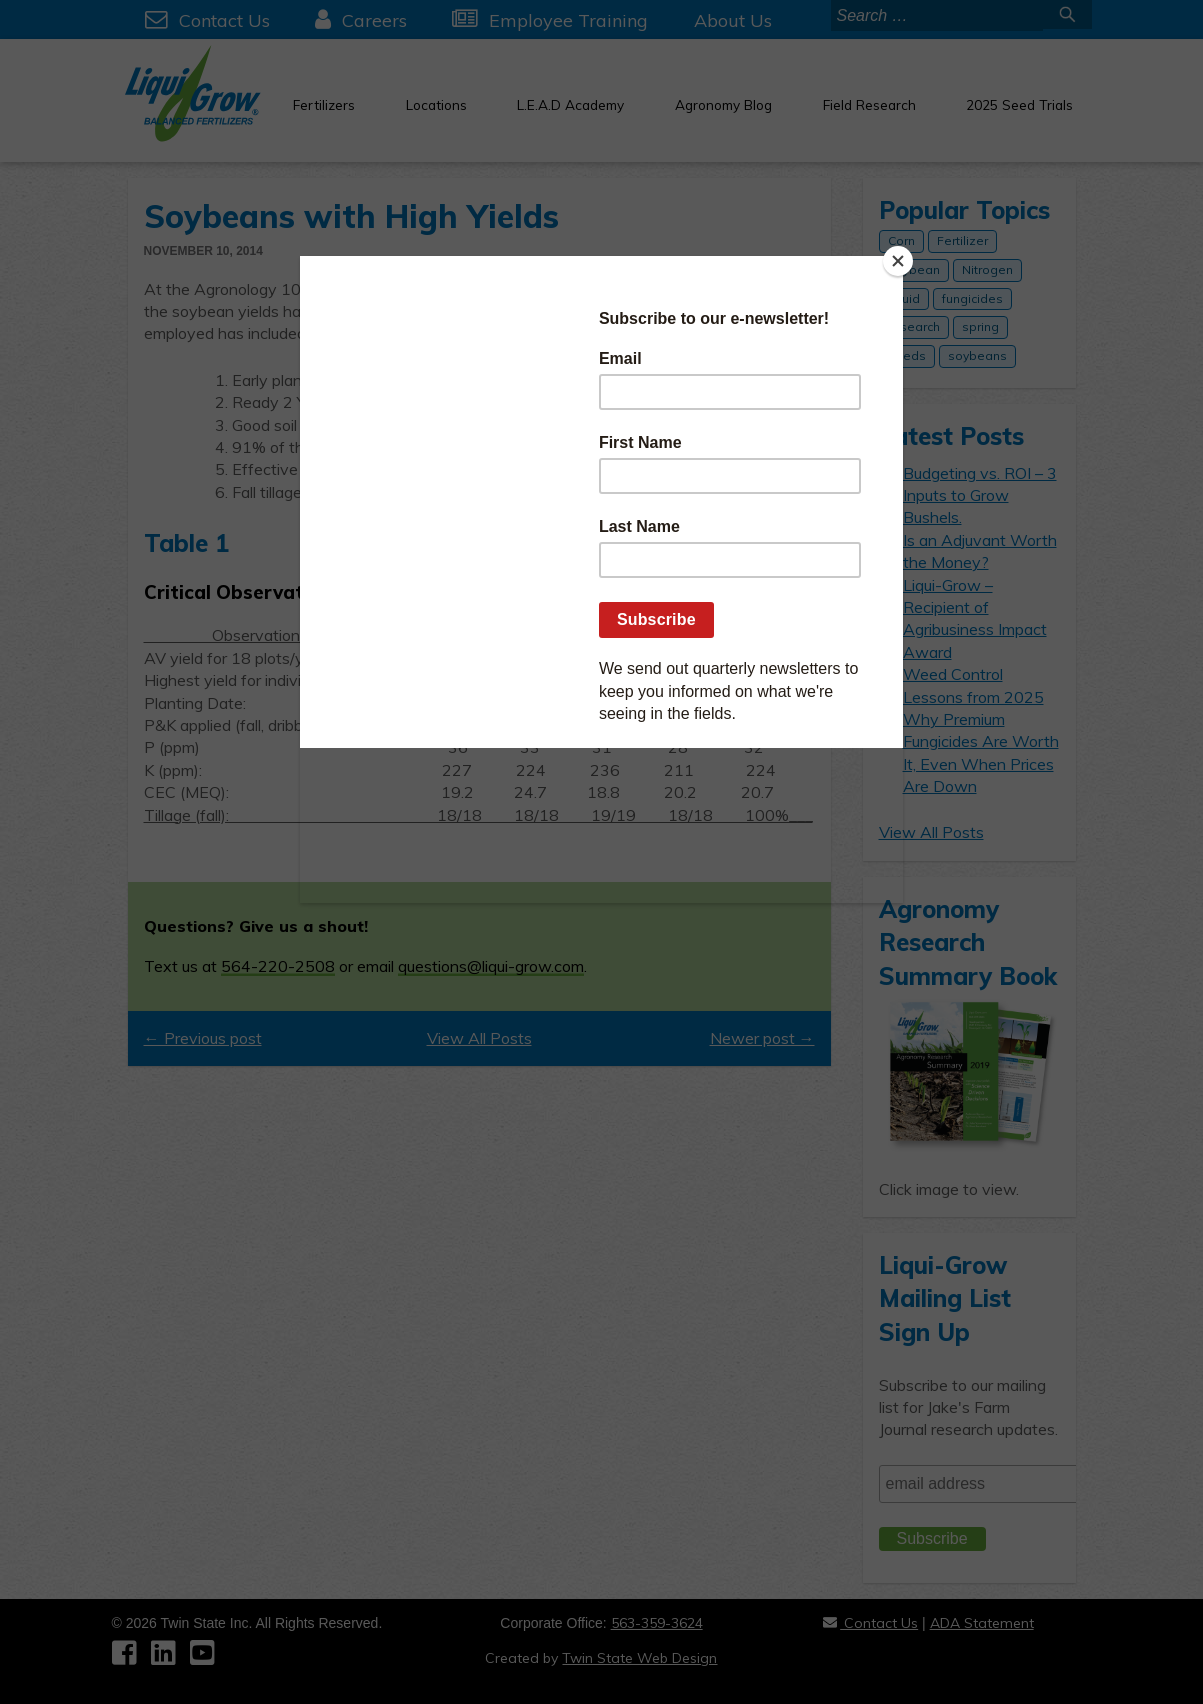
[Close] (898, 261)
